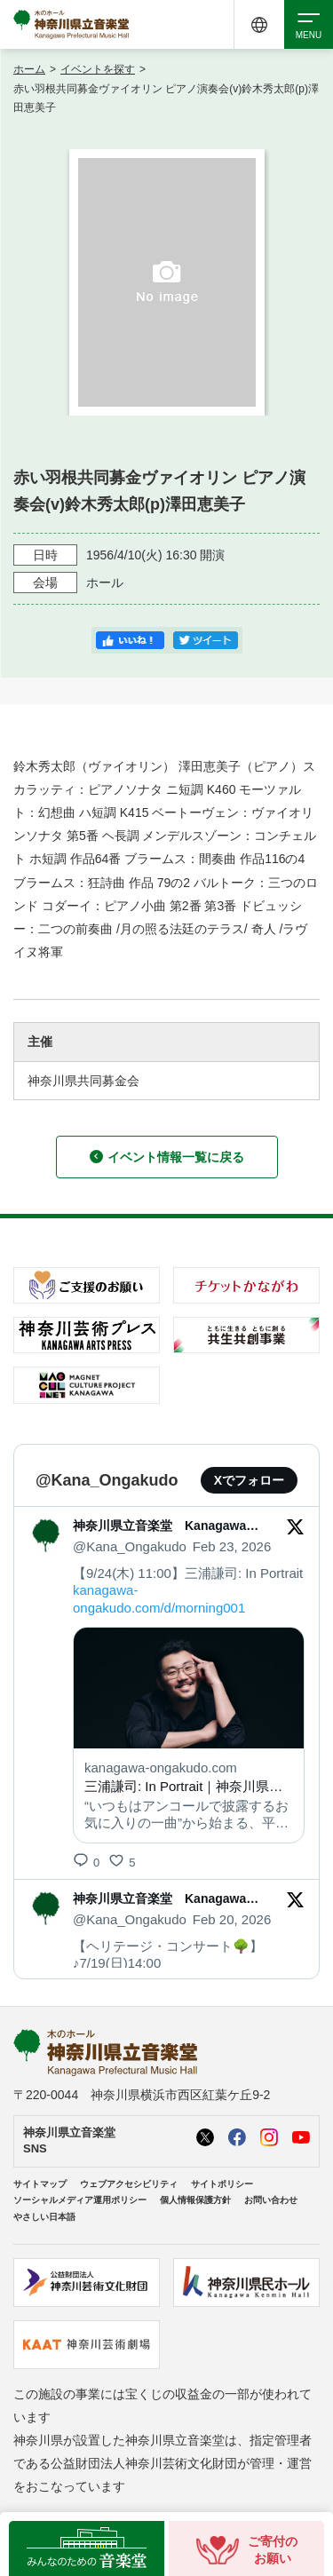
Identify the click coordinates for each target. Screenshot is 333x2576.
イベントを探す (97, 69)
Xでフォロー (249, 1480)
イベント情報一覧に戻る (167, 1157)
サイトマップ (40, 2184)
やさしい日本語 (44, 2217)
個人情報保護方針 (195, 2200)
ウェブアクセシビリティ (129, 2184)
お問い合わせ (270, 2200)
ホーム (29, 69)
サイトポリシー (222, 2184)
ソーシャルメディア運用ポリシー (80, 2200)
